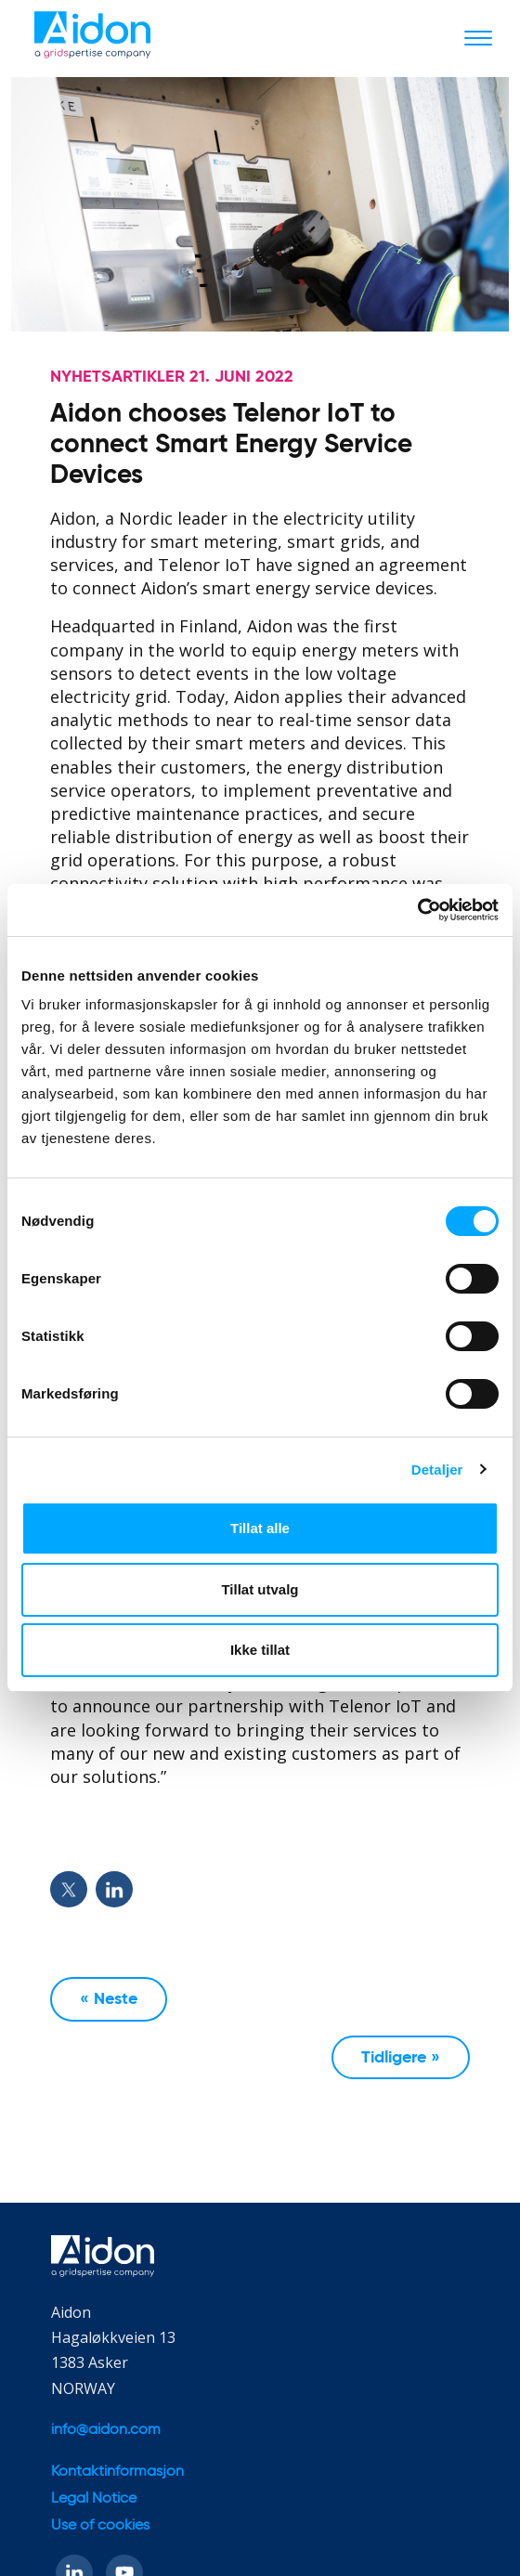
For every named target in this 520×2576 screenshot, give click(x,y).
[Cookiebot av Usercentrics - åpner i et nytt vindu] (417, 910)
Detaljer (437, 1469)
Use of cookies (100, 2525)
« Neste (108, 1999)
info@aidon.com (106, 2430)
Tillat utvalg (259, 1589)
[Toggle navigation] (478, 37)
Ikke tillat (260, 1650)
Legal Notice (93, 2498)
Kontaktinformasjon (117, 2472)
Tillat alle (260, 1528)
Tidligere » (400, 2057)
